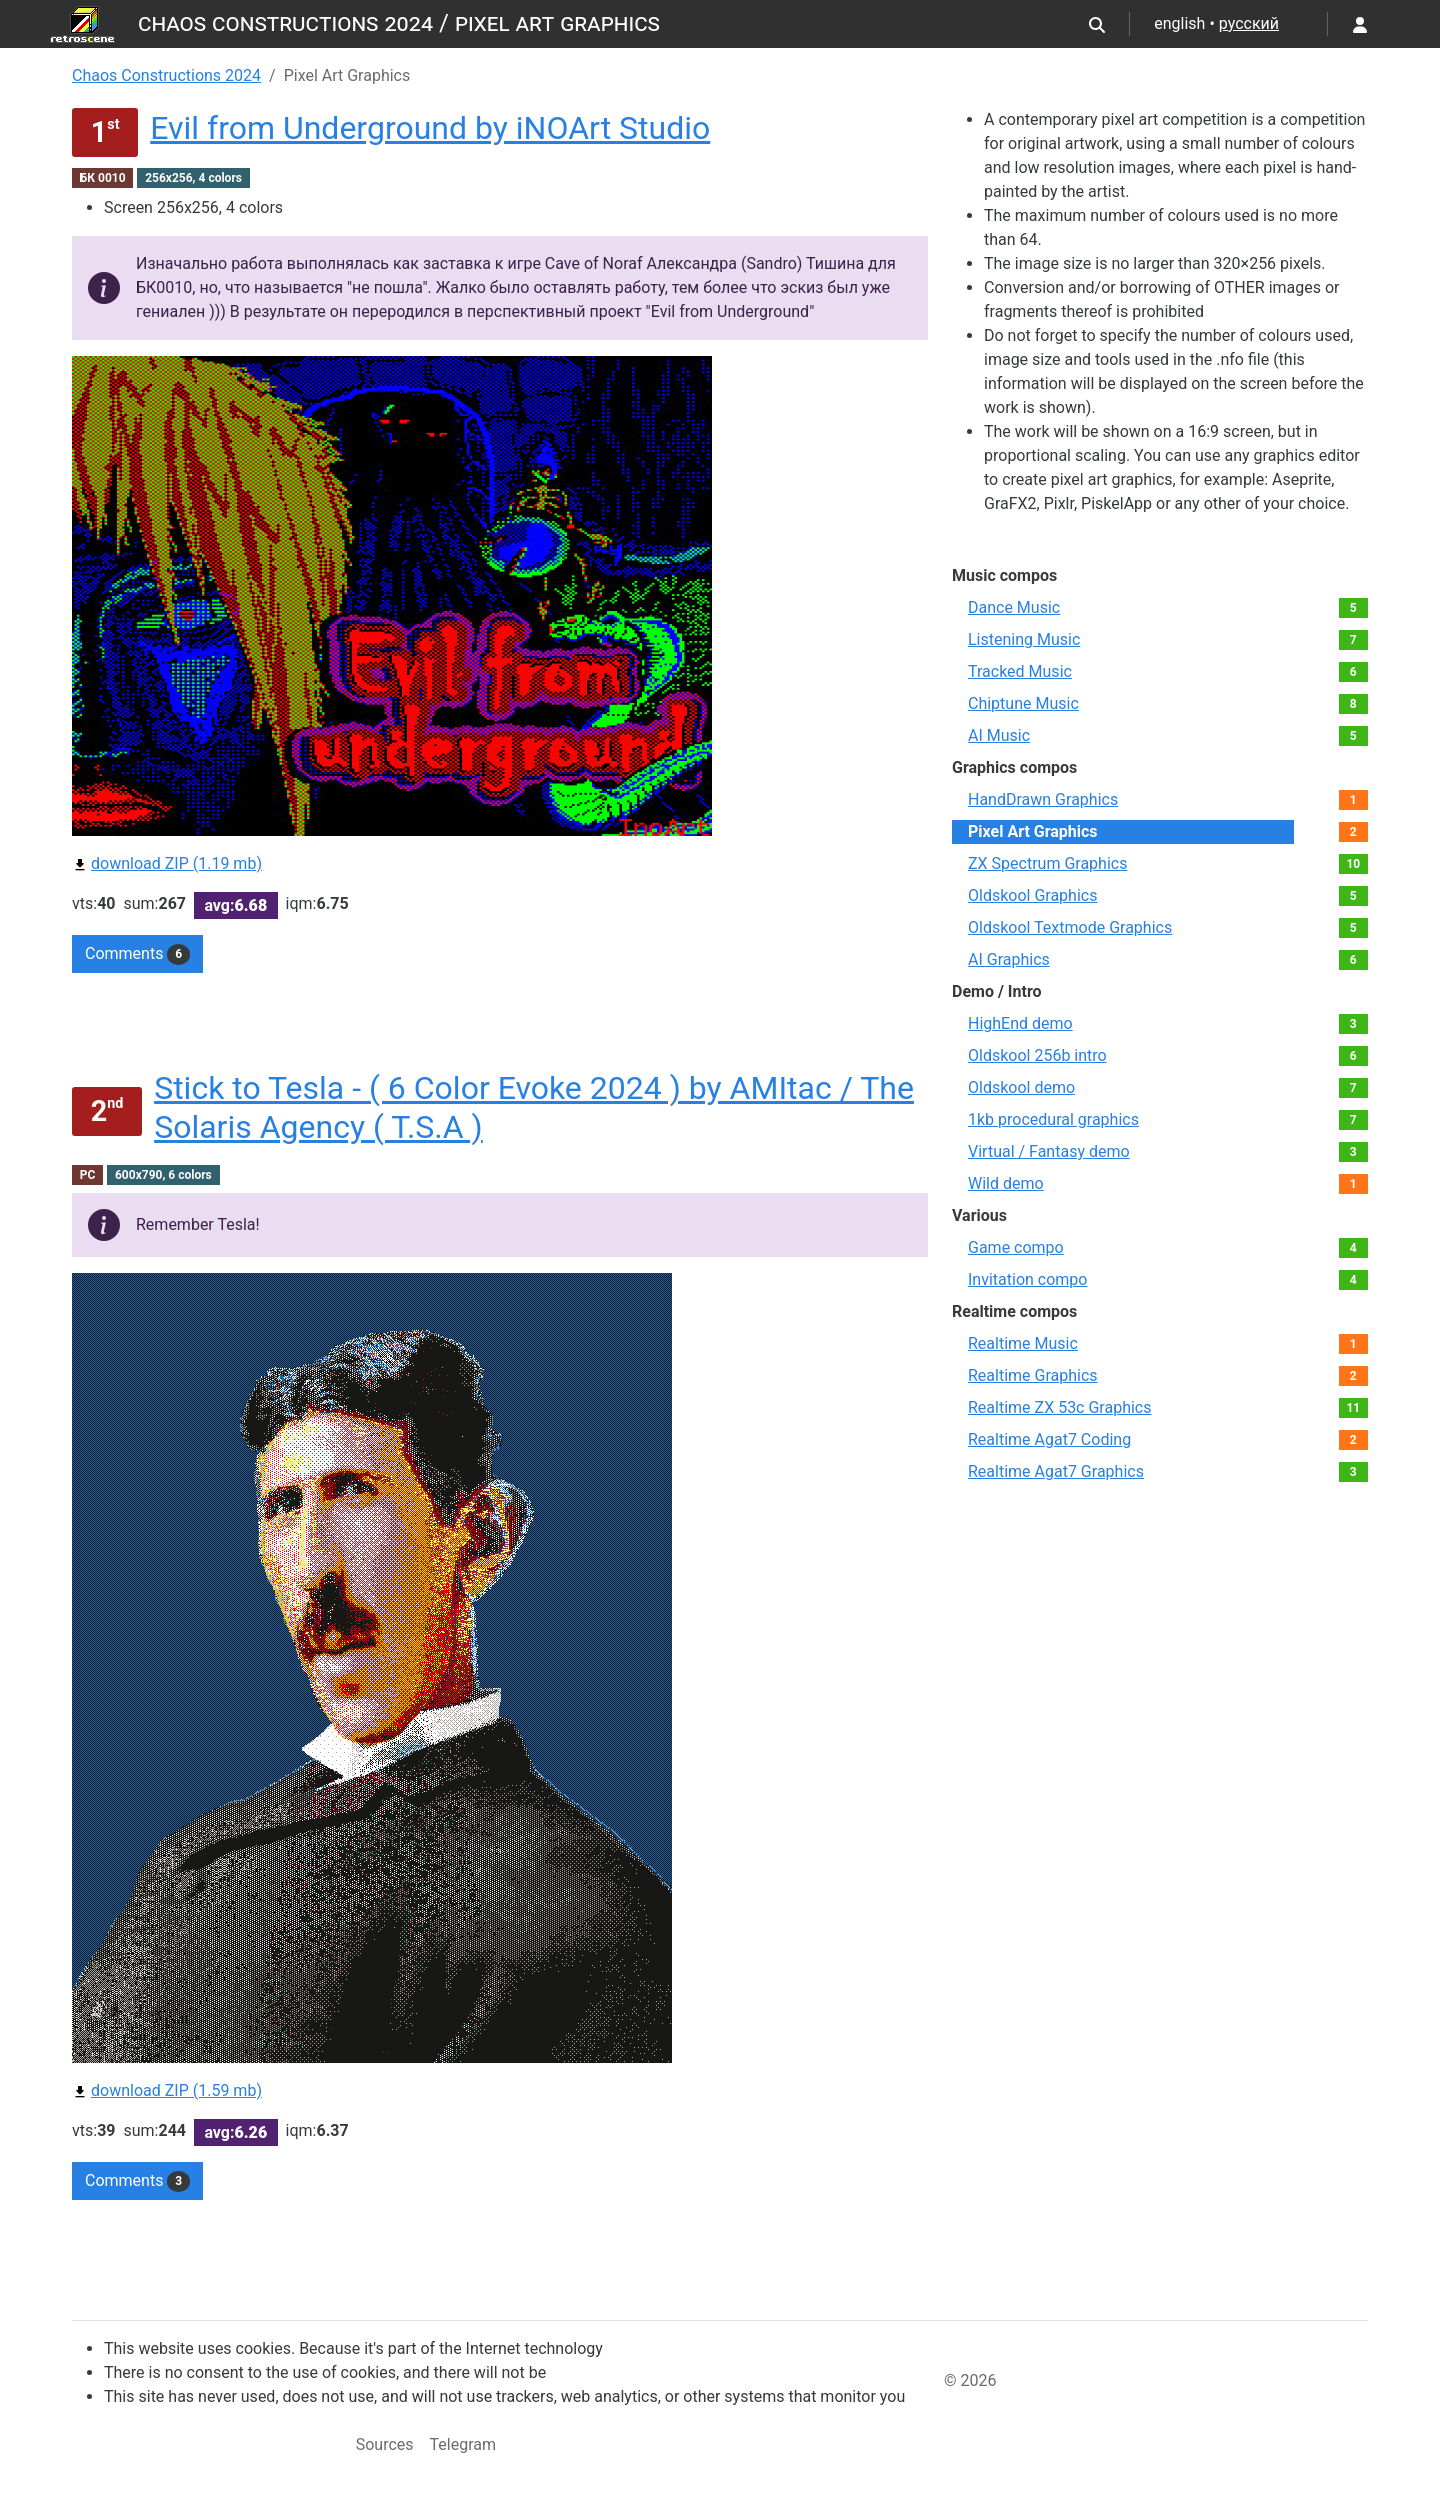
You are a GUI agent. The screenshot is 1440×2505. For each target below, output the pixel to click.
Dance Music (1014, 607)
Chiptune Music (1023, 703)
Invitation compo (1027, 1279)
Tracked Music (1020, 671)
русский (1249, 23)
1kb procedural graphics (1053, 1119)
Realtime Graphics (1033, 1375)
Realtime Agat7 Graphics (1056, 1471)
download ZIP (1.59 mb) (167, 2090)
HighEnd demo (1020, 1023)
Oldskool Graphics (1032, 895)
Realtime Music (1023, 1343)
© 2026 (970, 2380)
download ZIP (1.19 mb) (167, 863)
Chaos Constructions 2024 (166, 75)
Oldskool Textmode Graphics (1070, 927)
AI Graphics (1009, 959)
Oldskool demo (1021, 1087)
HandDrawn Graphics (1043, 799)
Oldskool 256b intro (1037, 1055)
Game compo (1016, 1247)
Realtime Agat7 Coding (1049, 1439)
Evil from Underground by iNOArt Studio (430, 128)
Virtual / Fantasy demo (1049, 1151)
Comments (137, 954)
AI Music (999, 735)
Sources (385, 2444)
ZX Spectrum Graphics (1047, 863)
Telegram (463, 2444)
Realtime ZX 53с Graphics (1060, 1407)
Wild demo (1006, 1183)
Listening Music (1024, 639)
